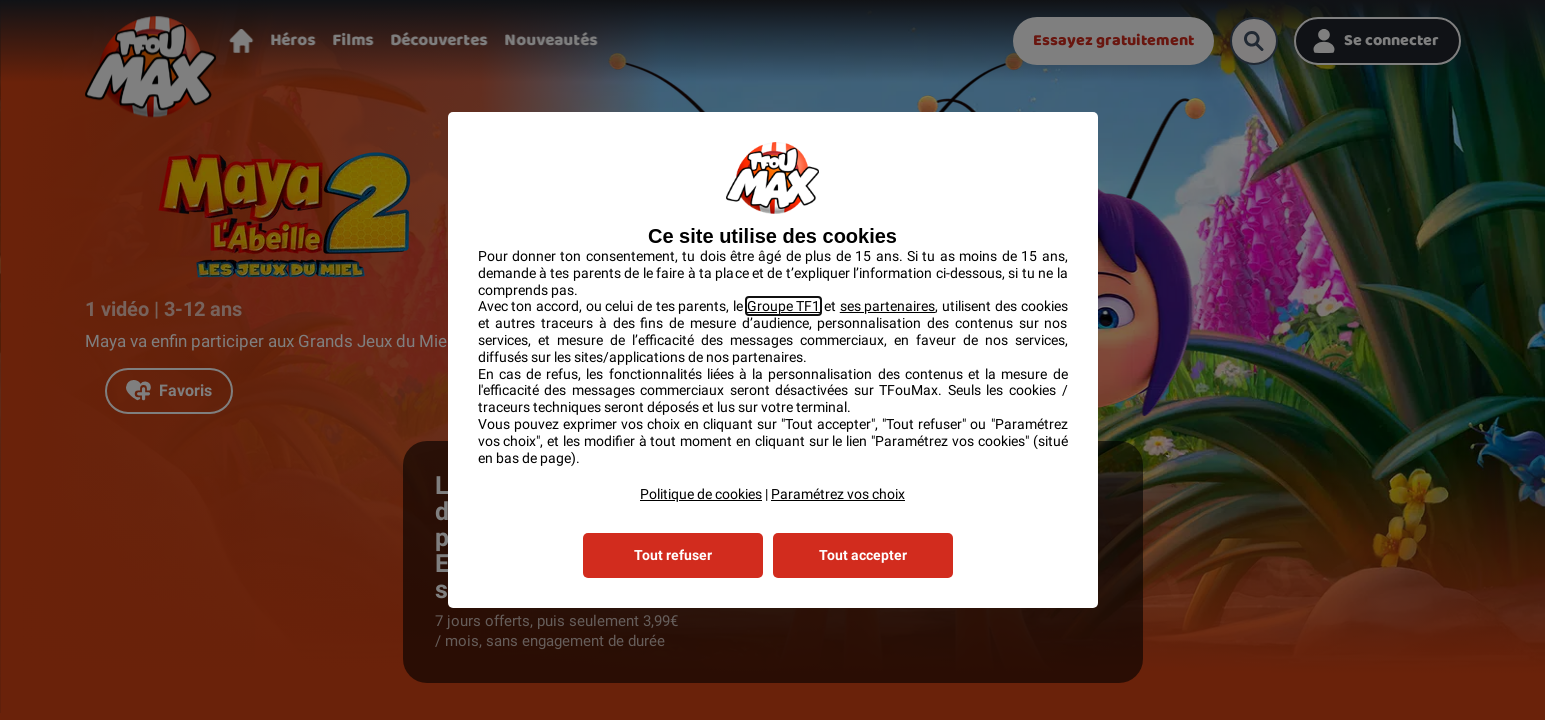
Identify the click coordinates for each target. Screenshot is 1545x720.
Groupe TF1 (784, 306)
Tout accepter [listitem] (863, 555)
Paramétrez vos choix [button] (838, 494)
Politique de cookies (701, 494)
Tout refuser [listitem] (673, 555)
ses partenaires (888, 306)
